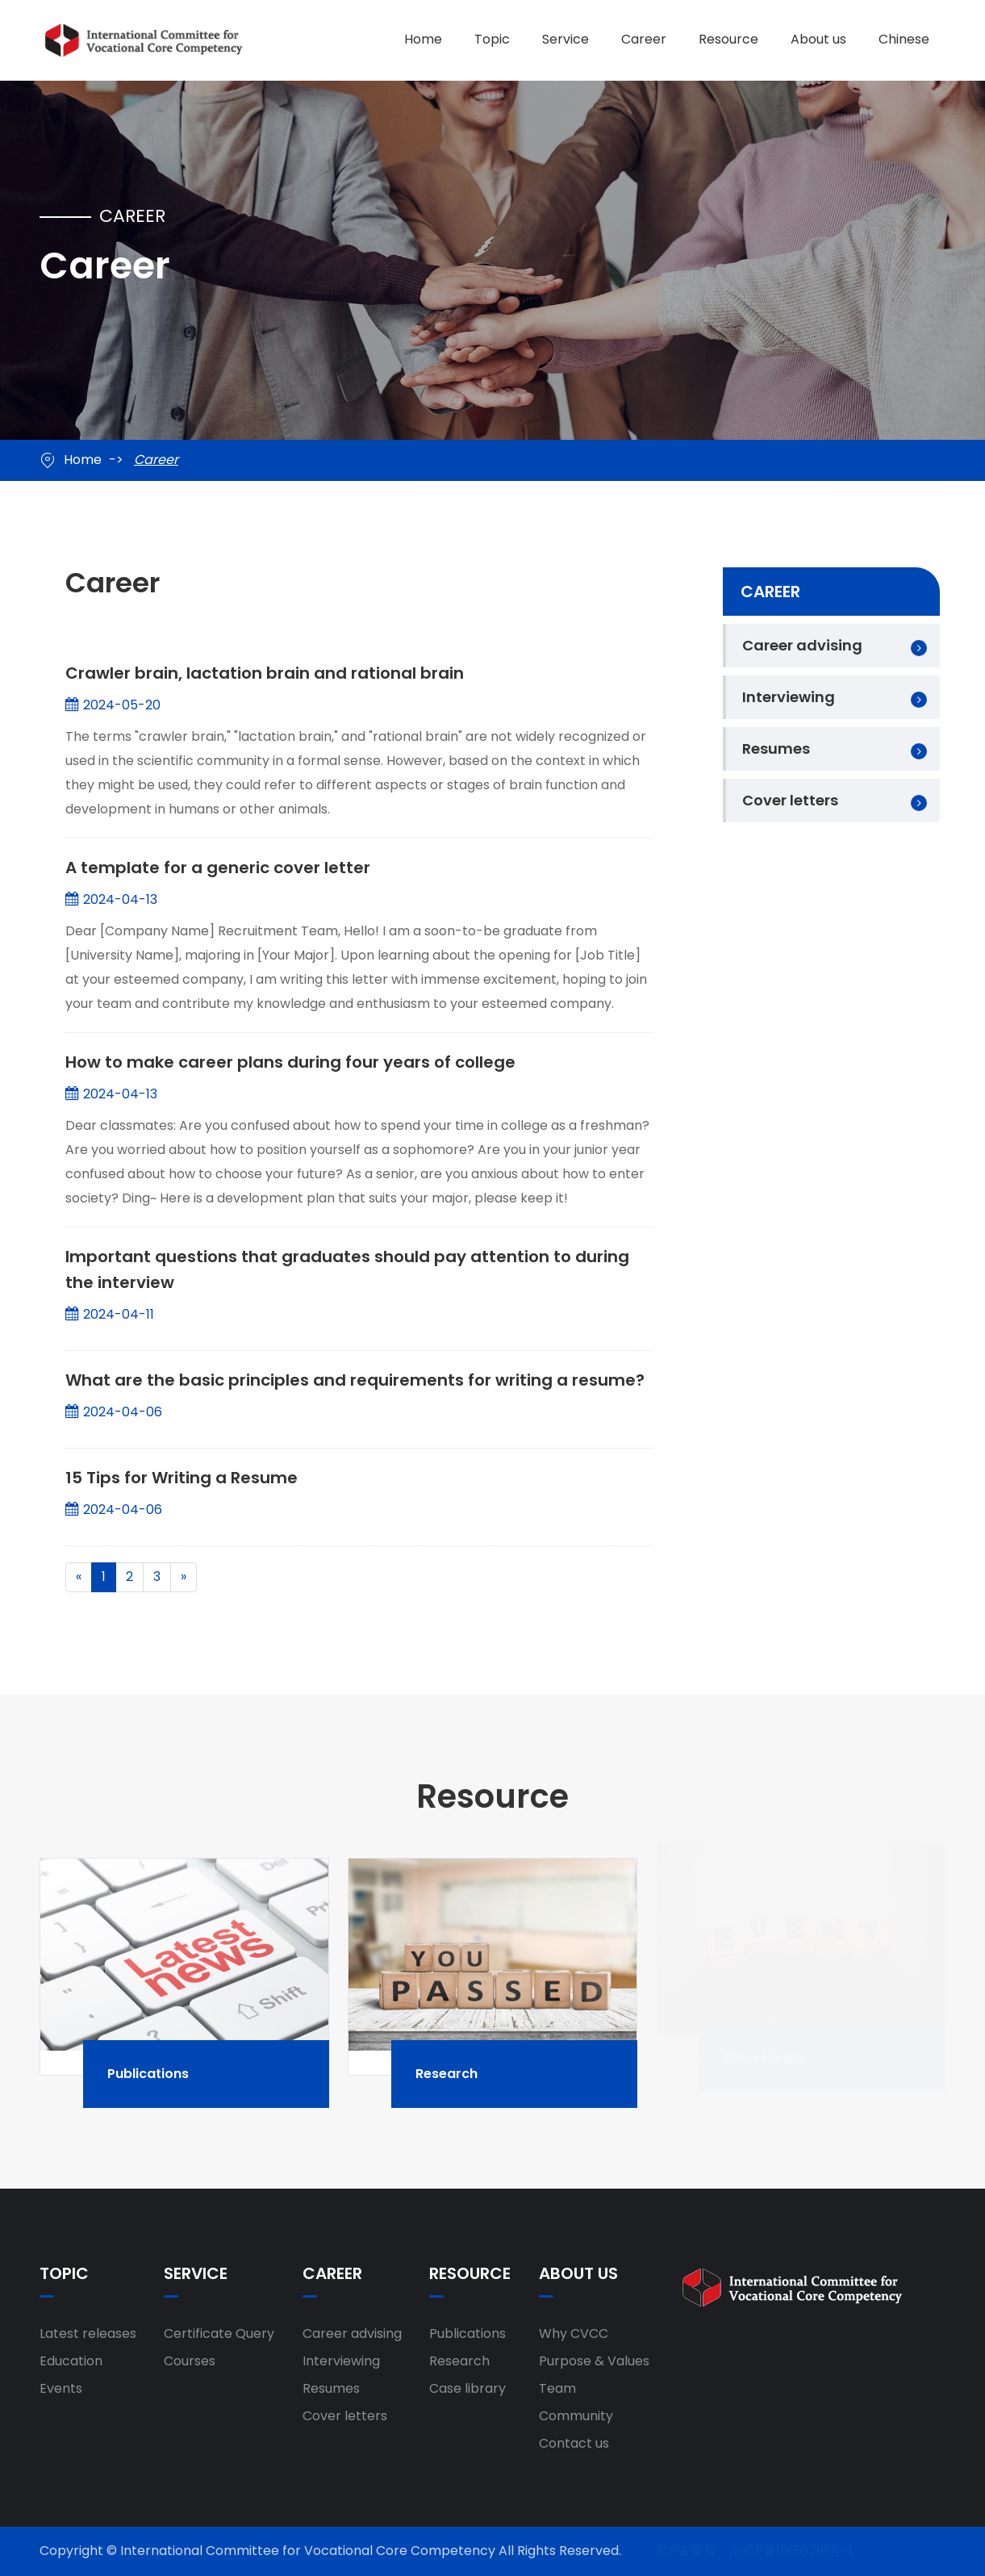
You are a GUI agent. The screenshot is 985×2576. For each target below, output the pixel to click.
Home (423, 39)
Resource (728, 39)
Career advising (802, 645)
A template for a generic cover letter (217, 866)
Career (643, 39)
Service (565, 39)
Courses (189, 2361)
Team (557, 2388)
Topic (492, 39)
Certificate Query (219, 2333)
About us (818, 39)
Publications (169, 2073)
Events (61, 2388)
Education (71, 2361)
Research (468, 2073)
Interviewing (788, 697)
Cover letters (790, 800)
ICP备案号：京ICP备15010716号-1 (755, 2550)
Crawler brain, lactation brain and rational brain (264, 671)
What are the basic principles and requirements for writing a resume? (355, 1378)
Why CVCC (573, 2333)
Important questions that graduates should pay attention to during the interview (347, 1268)
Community (576, 2416)
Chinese (904, 39)
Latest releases (88, 2333)
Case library (467, 2388)
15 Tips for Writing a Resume (181, 1476)
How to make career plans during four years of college (290, 1060)
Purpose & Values (594, 2361)
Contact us (574, 2443)
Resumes (776, 748)
